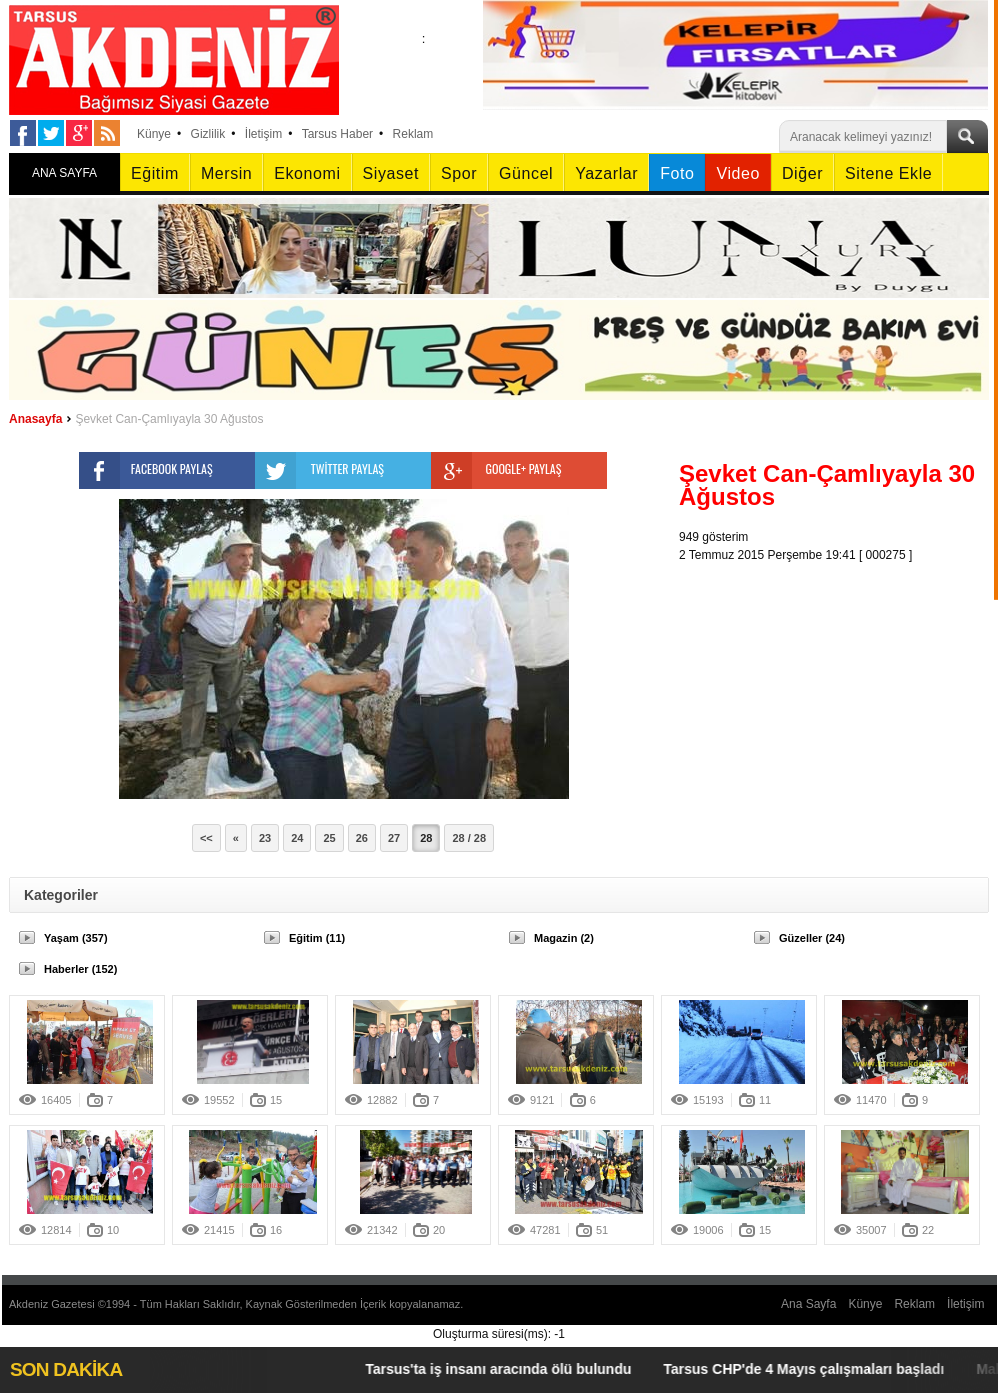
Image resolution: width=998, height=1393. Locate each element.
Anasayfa (35, 419)
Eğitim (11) (317, 938)
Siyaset (391, 173)
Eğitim (155, 173)
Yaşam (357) (76, 938)
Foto (677, 173)
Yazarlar (606, 173)
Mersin (226, 173)
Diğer (802, 173)
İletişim (263, 134)
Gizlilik (208, 134)
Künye (154, 134)
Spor (459, 173)
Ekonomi (307, 173)
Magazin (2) (564, 938)
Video (737, 173)
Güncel (526, 173)
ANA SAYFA (64, 173)
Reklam (413, 134)
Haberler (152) (80, 969)
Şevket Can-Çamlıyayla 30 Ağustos (169, 419)
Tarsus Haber (337, 134)
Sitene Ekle (888, 173)
